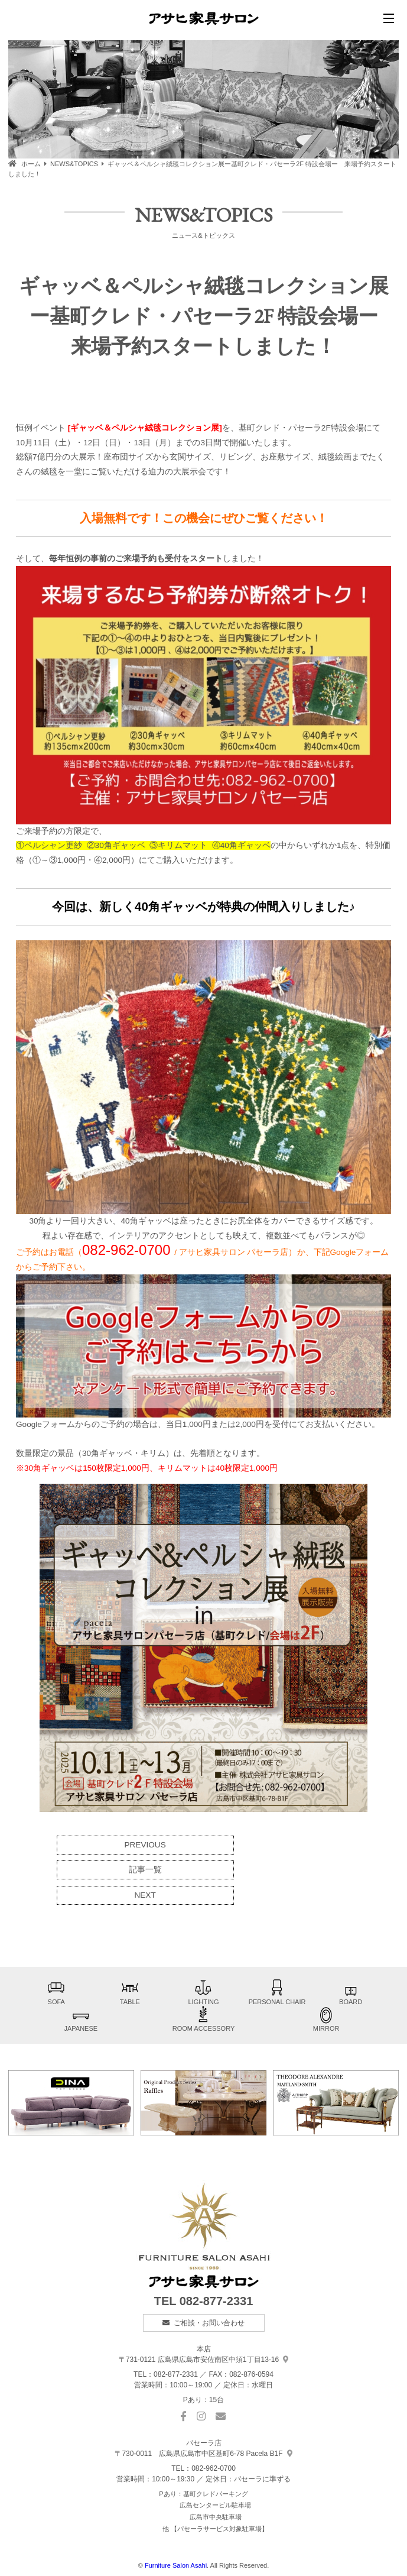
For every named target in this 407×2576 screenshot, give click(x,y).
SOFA (56, 1992)
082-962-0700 (213, 2468)
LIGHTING (203, 1992)
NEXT (144, 1895)
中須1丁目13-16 (203, 2359)
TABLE (130, 1992)
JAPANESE (80, 2018)
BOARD (350, 1992)
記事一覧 (145, 1869)
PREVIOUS (144, 1844)
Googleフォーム (359, 1252)
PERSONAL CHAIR (277, 1992)
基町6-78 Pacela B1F (203, 2453)
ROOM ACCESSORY (203, 2018)
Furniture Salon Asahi (176, 2565)
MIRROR (326, 2018)
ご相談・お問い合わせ (209, 2323)
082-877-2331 (216, 2301)
